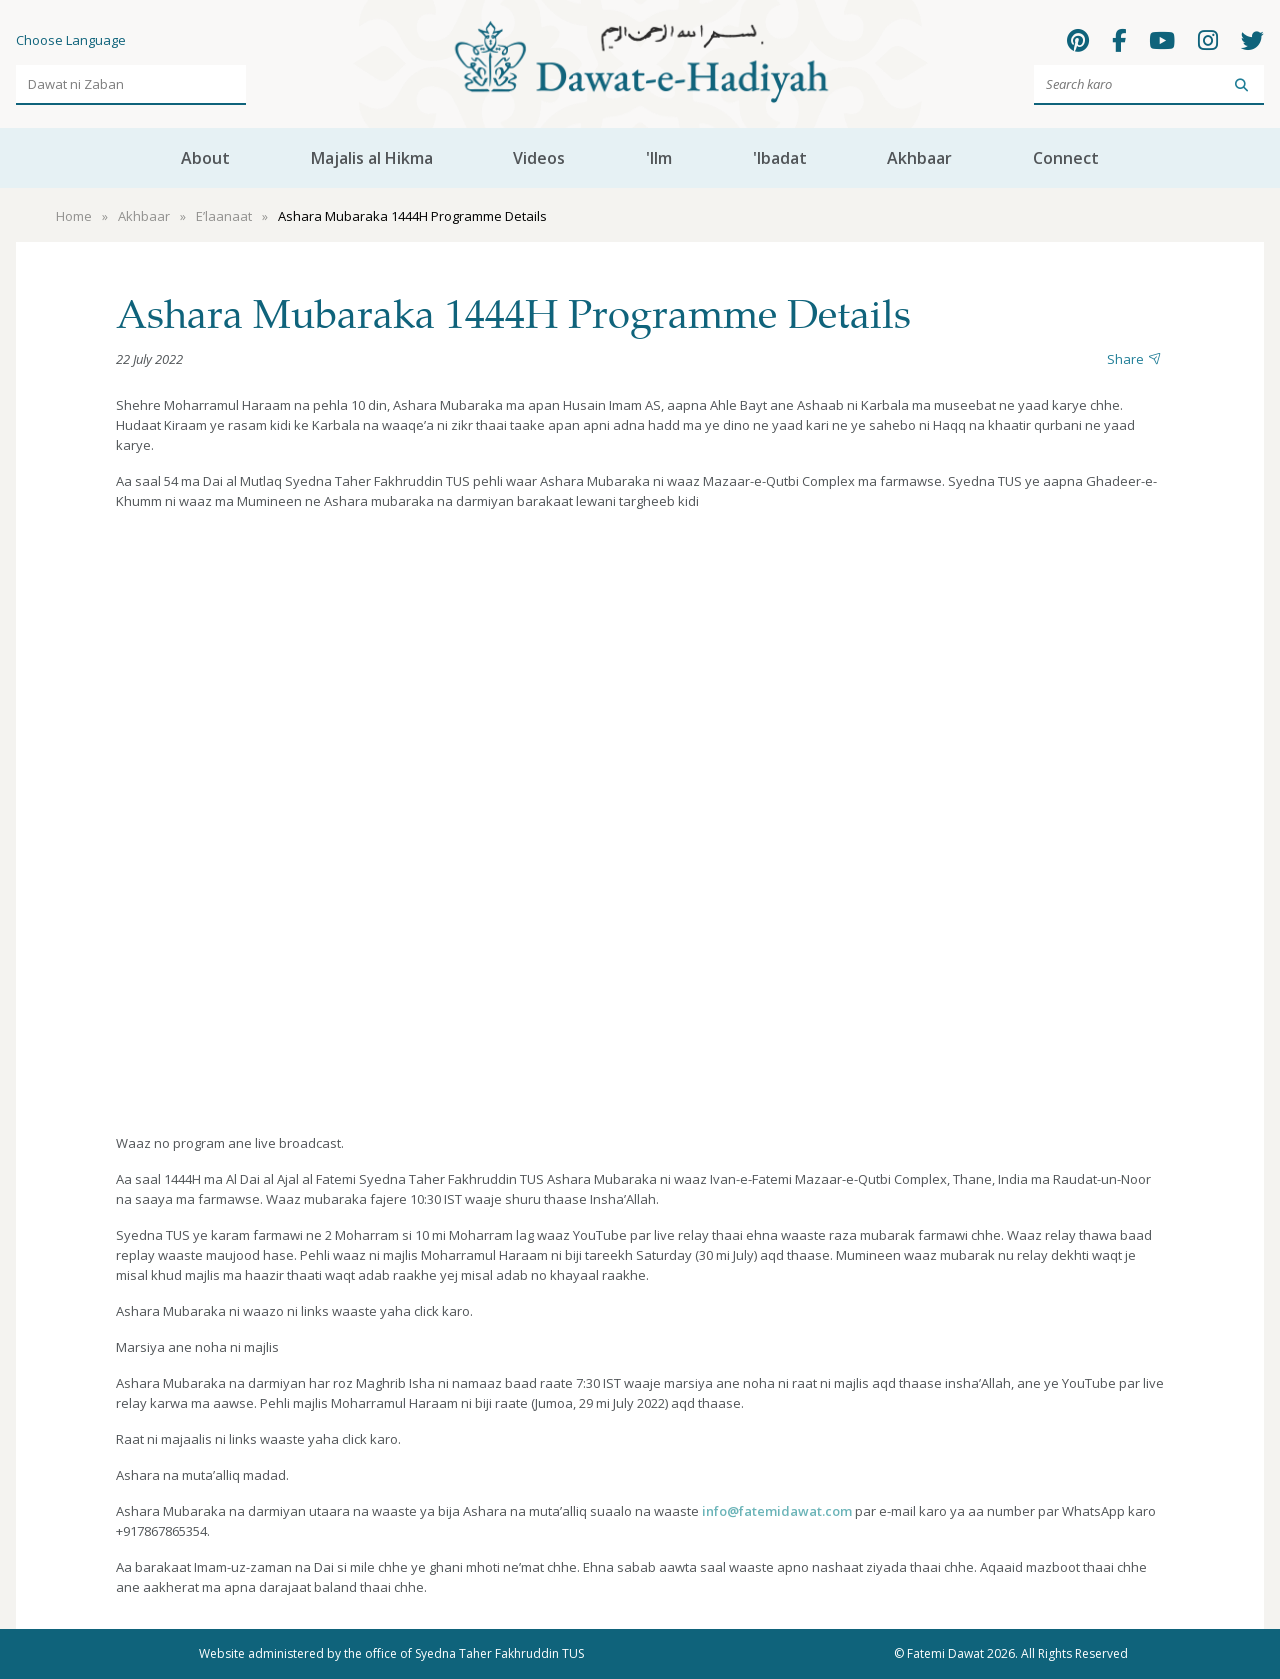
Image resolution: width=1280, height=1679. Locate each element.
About (205, 158)
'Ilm (659, 158)
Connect (1066, 158)
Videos (539, 158)
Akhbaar (919, 158)
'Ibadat (780, 158)
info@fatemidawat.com (777, 1511)
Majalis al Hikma (372, 158)
